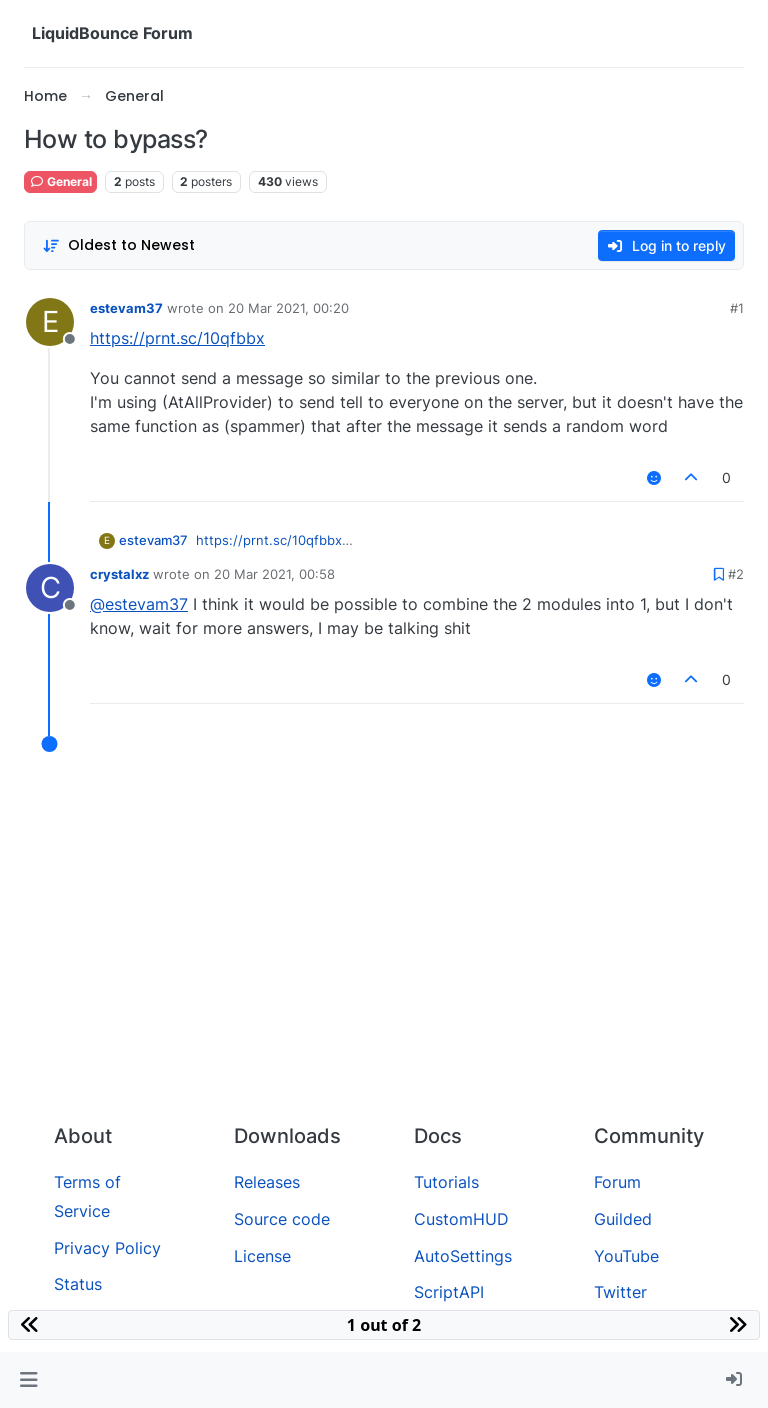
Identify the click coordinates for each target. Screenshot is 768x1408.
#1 (737, 308)
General (60, 181)
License (262, 1256)
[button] (28, 1380)
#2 (736, 574)
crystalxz (119, 574)
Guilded (623, 1219)
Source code (282, 1219)
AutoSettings (463, 1256)
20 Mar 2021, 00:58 (274, 574)
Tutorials (446, 1182)
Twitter (620, 1292)
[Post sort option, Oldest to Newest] (118, 245)
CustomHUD (461, 1219)
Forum (617, 1182)
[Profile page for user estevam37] (50, 322)
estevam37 (126, 308)
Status (78, 1284)
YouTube (626, 1256)
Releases (267, 1182)
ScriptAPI (449, 1292)
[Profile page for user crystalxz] (50, 588)
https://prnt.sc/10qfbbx (177, 338)
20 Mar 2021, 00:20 (288, 308)
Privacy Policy (107, 1248)
